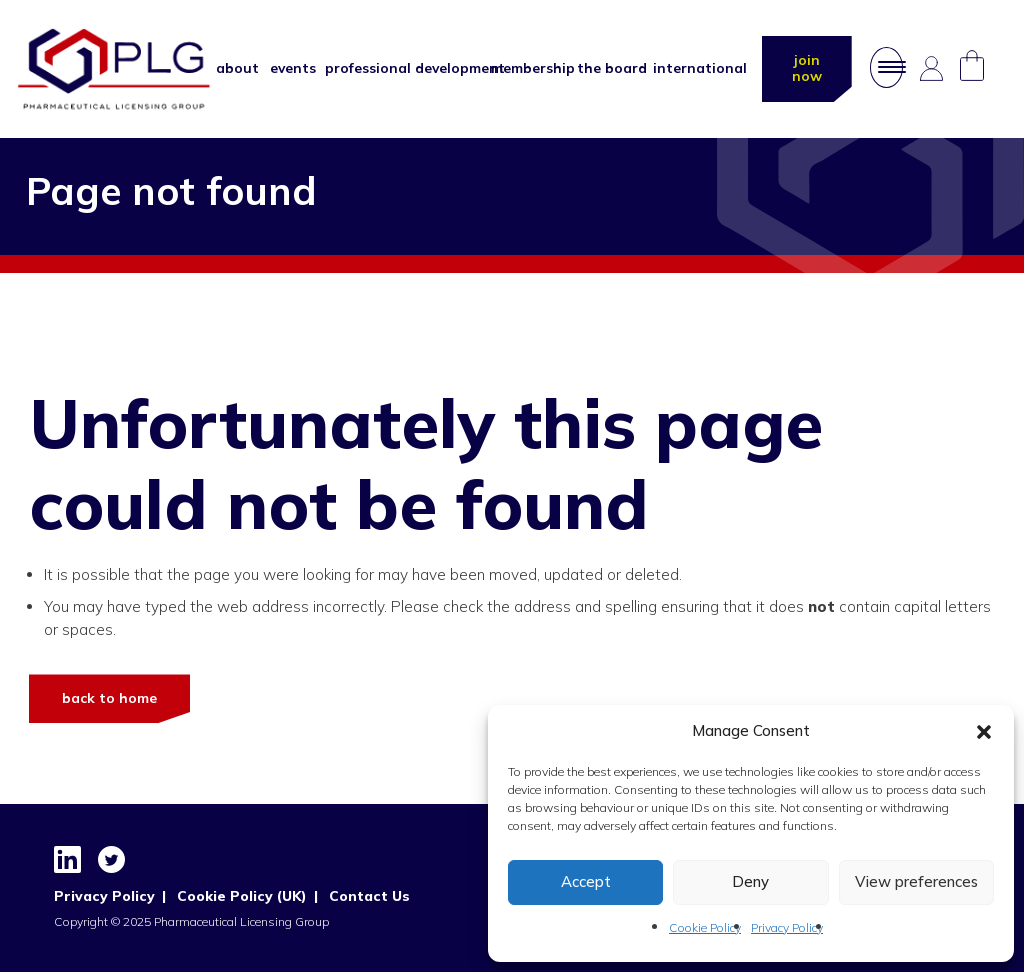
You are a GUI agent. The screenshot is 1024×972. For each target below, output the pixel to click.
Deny (750, 881)
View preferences (916, 881)
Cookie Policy (705, 927)
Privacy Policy (787, 927)
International (690, 70)
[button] (984, 732)
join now (805, 69)
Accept (586, 881)
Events (288, 70)
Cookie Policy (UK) (239, 895)
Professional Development (398, 70)
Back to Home (109, 697)
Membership (524, 70)
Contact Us (365, 895)
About (233, 70)
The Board (604, 70)
